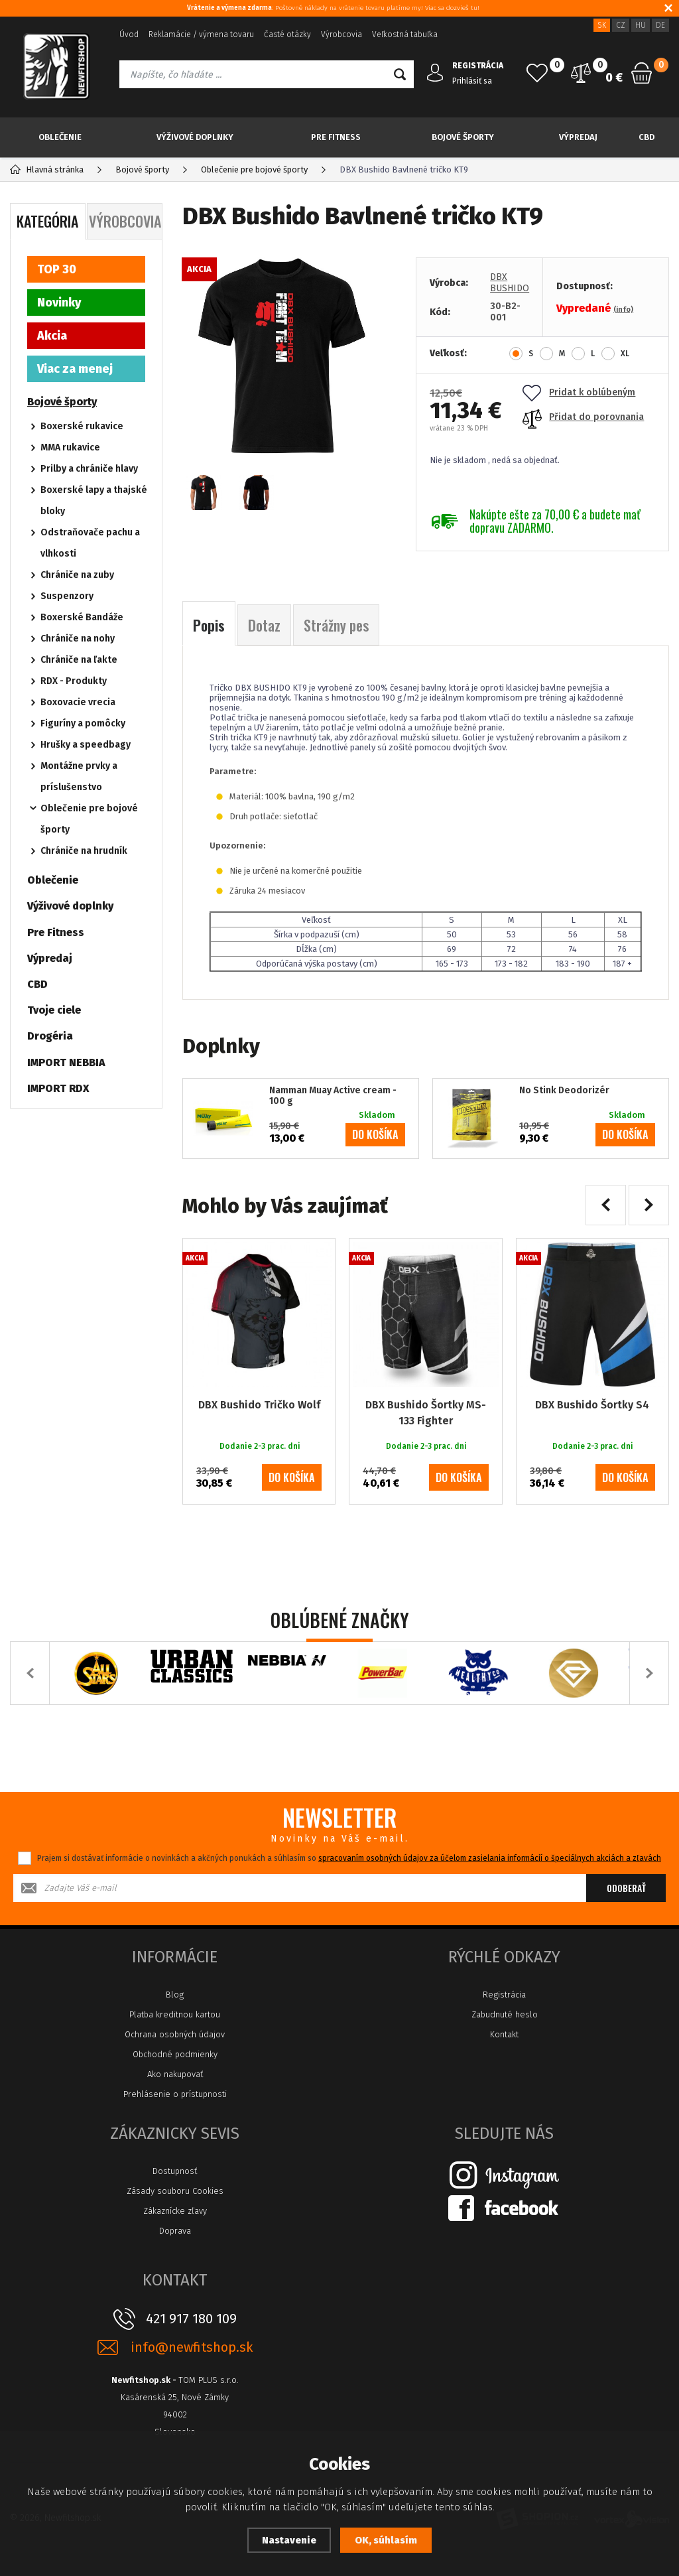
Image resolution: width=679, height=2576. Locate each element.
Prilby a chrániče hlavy (89, 468)
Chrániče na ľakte (78, 659)
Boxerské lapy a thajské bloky (93, 500)
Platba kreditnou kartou (174, 2014)
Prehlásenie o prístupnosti (175, 2094)
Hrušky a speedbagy (85, 744)
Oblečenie (60, 137)
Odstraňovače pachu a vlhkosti (90, 543)
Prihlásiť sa (472, 81)
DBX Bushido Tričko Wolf (259, 1404)
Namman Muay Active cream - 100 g (333, 1096)
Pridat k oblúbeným (579, 392)
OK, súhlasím (386, 2540)
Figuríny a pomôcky (82, 723)
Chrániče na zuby (77, 574)
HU (640, 25)
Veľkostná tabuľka (405, 34)
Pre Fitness (336, 137)
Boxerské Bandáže (81, 617)
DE (660, 25)
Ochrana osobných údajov (175, 2034)
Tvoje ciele (54, 1010)
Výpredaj (578, 137)
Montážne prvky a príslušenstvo (78, 776)
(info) (623, 309)
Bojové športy (463, 137)
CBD (646, 137)
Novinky (59, 302)
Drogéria (50, 1036)
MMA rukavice (70, 447)
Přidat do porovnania (583, 417)
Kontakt (504, 2034)
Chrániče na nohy (77, 638)
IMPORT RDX (58, 1088)
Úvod (129, 34)
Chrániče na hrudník (83, 850)
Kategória (47, 221)
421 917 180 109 (191, 2319)
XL (625, 353)
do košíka (375, 1134)
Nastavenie (289, 2540)
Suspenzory (66, 596)
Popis (209, 625)
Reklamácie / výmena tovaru (201, 34)
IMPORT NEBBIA (66, 1062)
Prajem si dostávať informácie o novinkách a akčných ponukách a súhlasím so (349, 1858)
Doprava (175, 2231)
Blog (175, 1995)
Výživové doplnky (194, 137)
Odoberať (626, 1888)
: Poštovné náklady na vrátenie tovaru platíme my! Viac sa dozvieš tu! (333, 8)
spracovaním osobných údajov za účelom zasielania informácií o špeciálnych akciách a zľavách (489, 1858)
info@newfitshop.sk (192, 2347)
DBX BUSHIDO (509, 282)
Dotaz (264, 625)
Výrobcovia (341, 34)
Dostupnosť (175, 2171)
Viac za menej (75, 369)
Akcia (52, 335)
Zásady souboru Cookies (175, 2191)
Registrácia (504, 1995)
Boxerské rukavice (81, 426)
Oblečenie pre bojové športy (89, 819)
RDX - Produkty (73, 681)
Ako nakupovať (175, 2074)
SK (601, 25)
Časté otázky (287, 34)
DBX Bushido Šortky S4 (592, 1404)
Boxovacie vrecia (77, 702)
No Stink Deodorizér (564, 1090)
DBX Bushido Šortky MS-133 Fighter (425, 1412)
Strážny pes (336, 625)
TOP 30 (56, 269)
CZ (620, 25)
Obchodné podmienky (175, 2054)
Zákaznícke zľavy (175, 2211)
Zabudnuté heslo (504, 2014)
